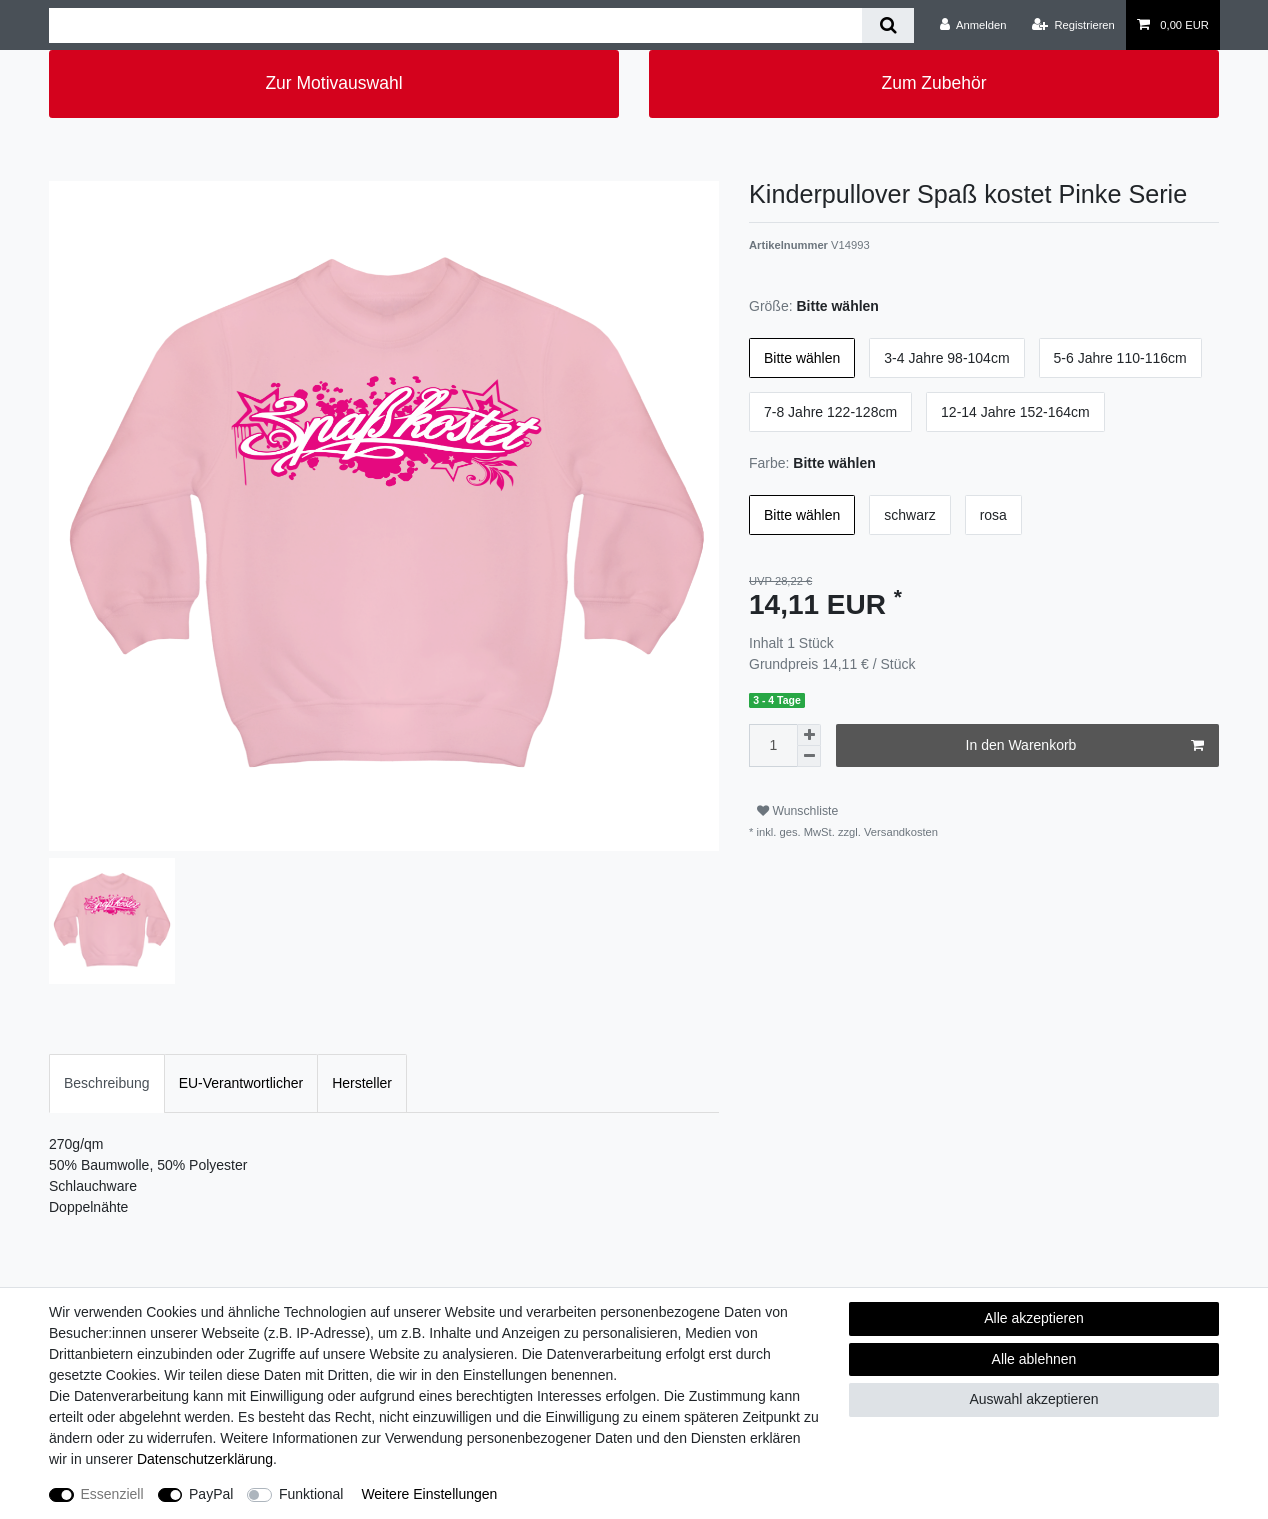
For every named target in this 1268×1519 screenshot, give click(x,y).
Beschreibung (107, 1083)
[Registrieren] (1073, 25)
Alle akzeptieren (1034, 1318)
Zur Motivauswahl (333, 83)
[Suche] (887, 25)
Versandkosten (899, 832)
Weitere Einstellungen (429, 1494)
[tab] (107, 1083)
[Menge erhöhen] (809, 735)
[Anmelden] (973, 25)
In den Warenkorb (1085, 746)
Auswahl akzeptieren (1033, 1399)
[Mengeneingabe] (773, 745)
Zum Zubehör (933, 83)
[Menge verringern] (809, 756)
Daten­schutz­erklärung (205, 1459)
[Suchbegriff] (455, 25)
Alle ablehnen (1034, 1359)
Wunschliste (797, 811)
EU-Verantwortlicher (241, 1083)
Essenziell (112, 1494)
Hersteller (362, 1083)
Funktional (311, 1494)
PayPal (211, 1494)
